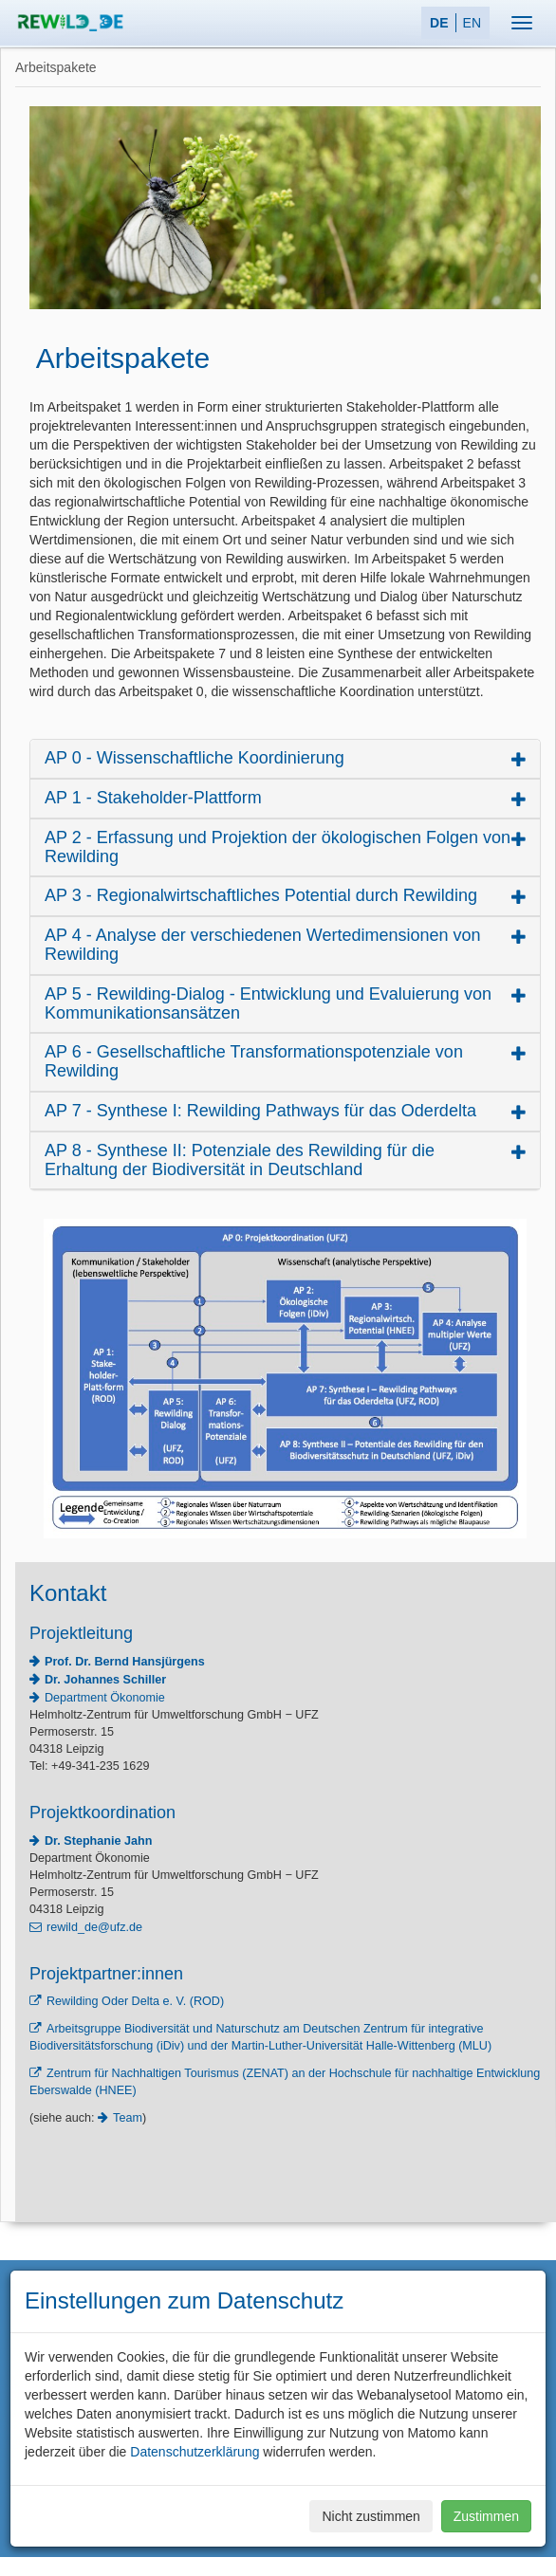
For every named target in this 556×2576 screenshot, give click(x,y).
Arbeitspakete (56, 67)
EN (472, 22)
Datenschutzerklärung (194, 2451)
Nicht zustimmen (370, 2516)
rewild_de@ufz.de (94, 1927)
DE (439, 22)
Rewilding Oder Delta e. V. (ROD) (135, 2001)
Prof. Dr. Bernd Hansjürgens (125, 1661)
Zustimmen (486, 2516)
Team (127, 2118)
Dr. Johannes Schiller (105, 1679)
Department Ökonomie (105, 1697)
